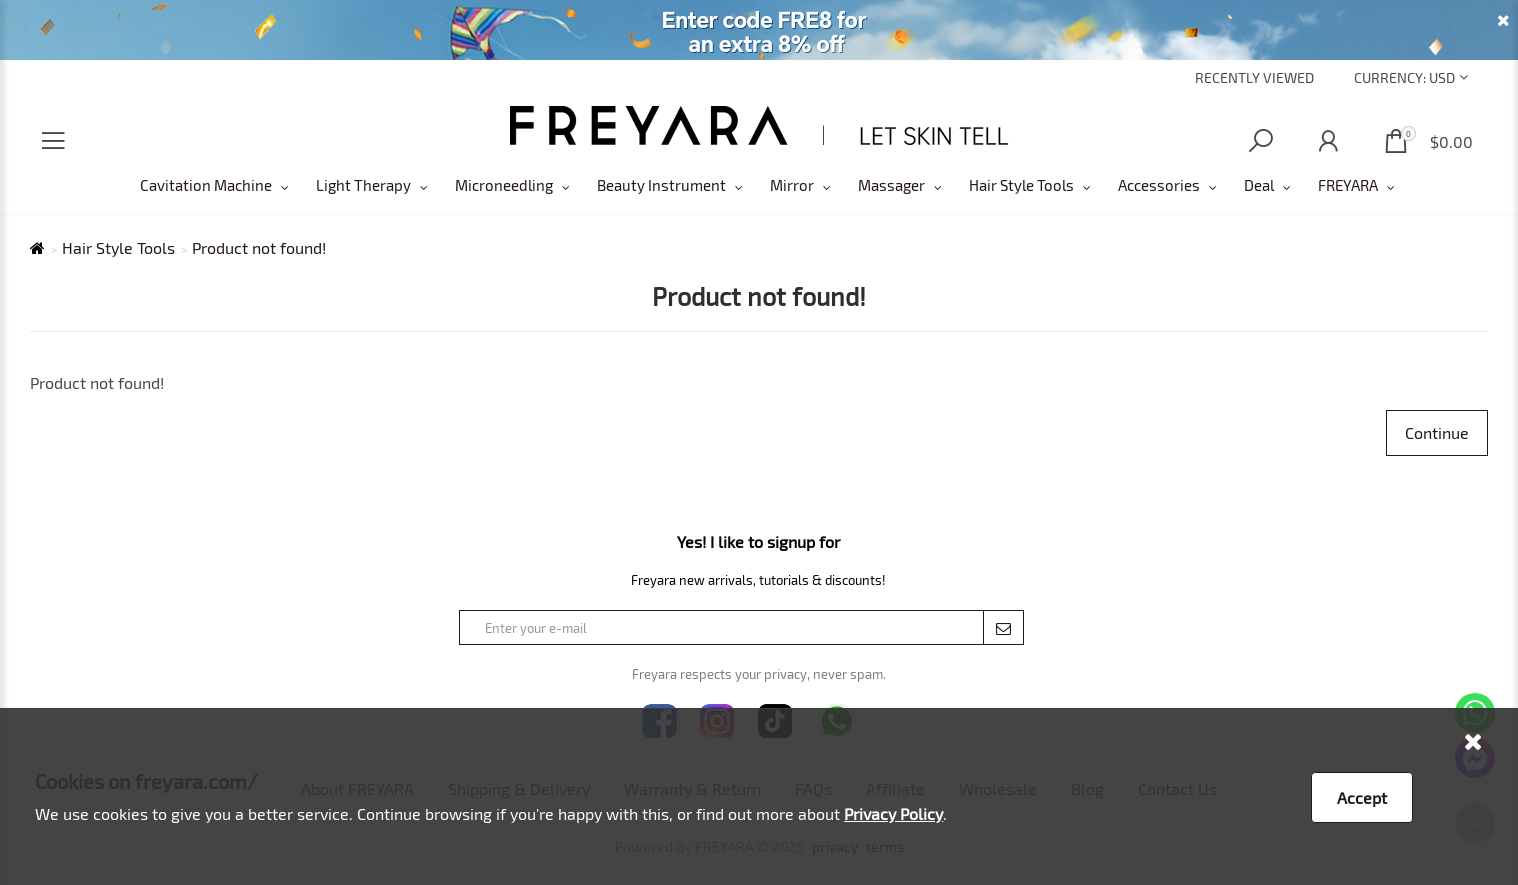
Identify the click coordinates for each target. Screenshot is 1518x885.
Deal (1259, 185)
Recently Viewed (1254, 77)
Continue (1437, 432)
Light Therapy (363, 185)
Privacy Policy (893, 813)
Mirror (792, 185)
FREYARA (1348, 185)
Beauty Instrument (661, 185)
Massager (891, 185)
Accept (1362, 797)
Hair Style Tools (1021, 185)
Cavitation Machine (206, 185)
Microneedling (504, 185)
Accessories (1159, 185)
